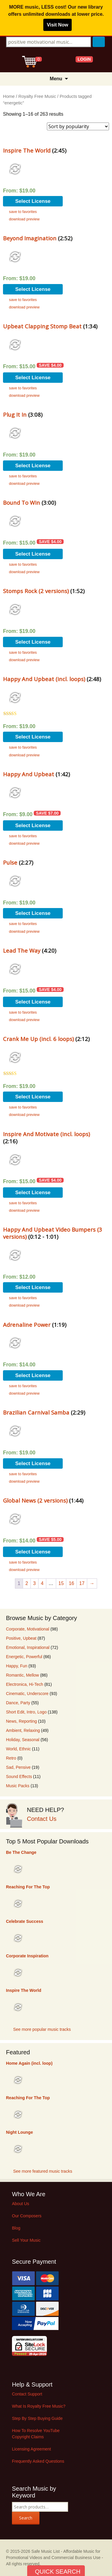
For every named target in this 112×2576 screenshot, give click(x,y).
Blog (16, 2228)
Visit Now (57, 24)
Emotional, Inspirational (28, 1647)
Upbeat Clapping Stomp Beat (42, 326)
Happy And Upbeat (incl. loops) (44, 679)
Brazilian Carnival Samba (36, 1412)
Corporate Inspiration (27, 1955)
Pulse (10, 862)
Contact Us (41, 1818)
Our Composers (27, 2215)
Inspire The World (26, 150)
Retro (11, 1758)
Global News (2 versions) (35, 1500)
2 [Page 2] (26, 1583)
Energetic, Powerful (24, 1656)
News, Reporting (21, 1721)
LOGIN (84, 59)
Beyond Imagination (29, 238)
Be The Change (21, 1852)
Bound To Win (21, 502)
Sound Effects (19, 1776)
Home (9, 96)
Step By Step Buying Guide (37, 2418)
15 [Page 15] (61, 1583)
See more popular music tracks (42, 2029)
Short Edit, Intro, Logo (26, 1712)
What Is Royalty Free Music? (38, 2406)
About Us (20, 2203)
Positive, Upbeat (21, 1638)
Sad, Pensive (18, 1767)
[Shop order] (78, 126)
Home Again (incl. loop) (29, 2063)
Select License (32, 201)
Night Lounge (19, 2132)
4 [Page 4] (42, 1583)
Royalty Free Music (37, 96)
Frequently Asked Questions (38, 2461)
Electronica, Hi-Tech (24, 1684)
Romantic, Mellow (22, 1675)
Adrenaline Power (26, 1324)
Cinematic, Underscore (27, 1693)
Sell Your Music (26, 2240)
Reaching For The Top (28, 1886)
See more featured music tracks (42, 2171)
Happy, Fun (16, 1665)
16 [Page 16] (71, 1583)
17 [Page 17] (82, 1583)
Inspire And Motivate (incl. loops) (46, 1134)
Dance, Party (18, 1702)
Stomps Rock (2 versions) (36, 591)
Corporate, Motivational (27, 1629)
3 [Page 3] (34, 1583)
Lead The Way (21, 950)
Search (25, 2518)
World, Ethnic (18, 1748)
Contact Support (27, 2394)
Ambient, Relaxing (23, 1730)
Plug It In (15, 414)
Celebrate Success (24, 1921)
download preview (24, 219)
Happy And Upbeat (28, 774)
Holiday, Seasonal (22, 1739)
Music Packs (18, 1785)
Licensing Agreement (31, 2449)
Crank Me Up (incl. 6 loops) (38, 1038)
